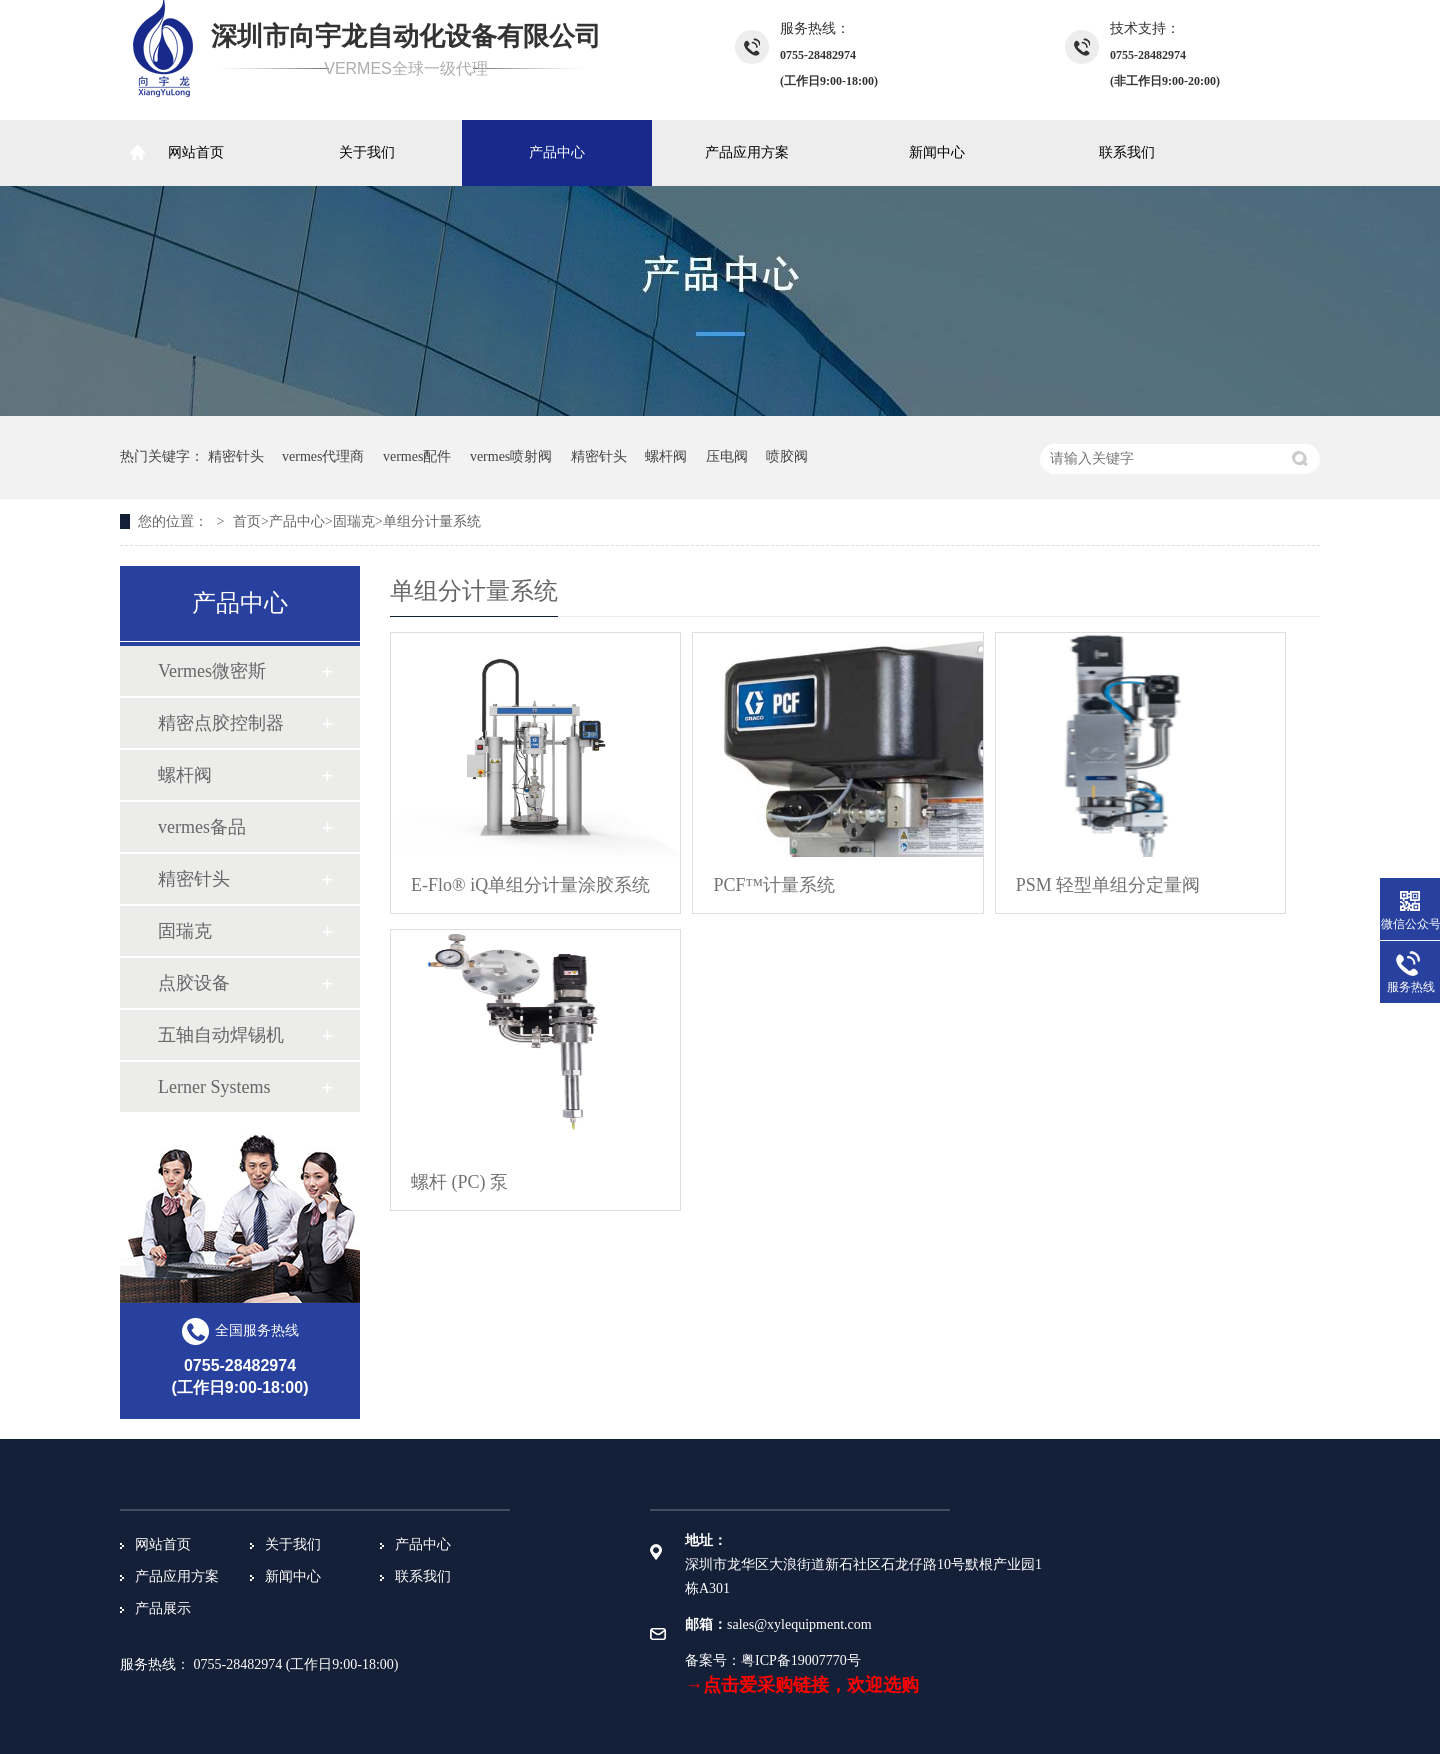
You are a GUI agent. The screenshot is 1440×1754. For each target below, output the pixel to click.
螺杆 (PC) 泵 (459, 1182)
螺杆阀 (666, 456)
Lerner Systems (214, 1087)
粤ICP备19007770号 (801, 1660)
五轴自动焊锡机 (221, 1035)
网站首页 (196, 152)
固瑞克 (354, 521)
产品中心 (557, 152)
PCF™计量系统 (774, 885)
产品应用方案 (747, 152)
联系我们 (1127, 152)
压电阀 (727, 456)
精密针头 (236, 456)
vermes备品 (202, 827)
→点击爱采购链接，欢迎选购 (802, 1685)
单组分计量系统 (432, 521)
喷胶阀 (787, 456)
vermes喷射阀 (511, 456)
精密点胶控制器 (221, 723)
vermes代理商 (323, 456)
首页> (251, 521)
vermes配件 (417, 456)
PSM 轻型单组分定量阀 (1108, 885)
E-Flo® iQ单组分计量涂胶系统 (530, 885)
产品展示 (163, 1608)
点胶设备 (194, 983)
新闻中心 (937, 152)
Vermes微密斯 (212, 671)
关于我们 (367, 152)
